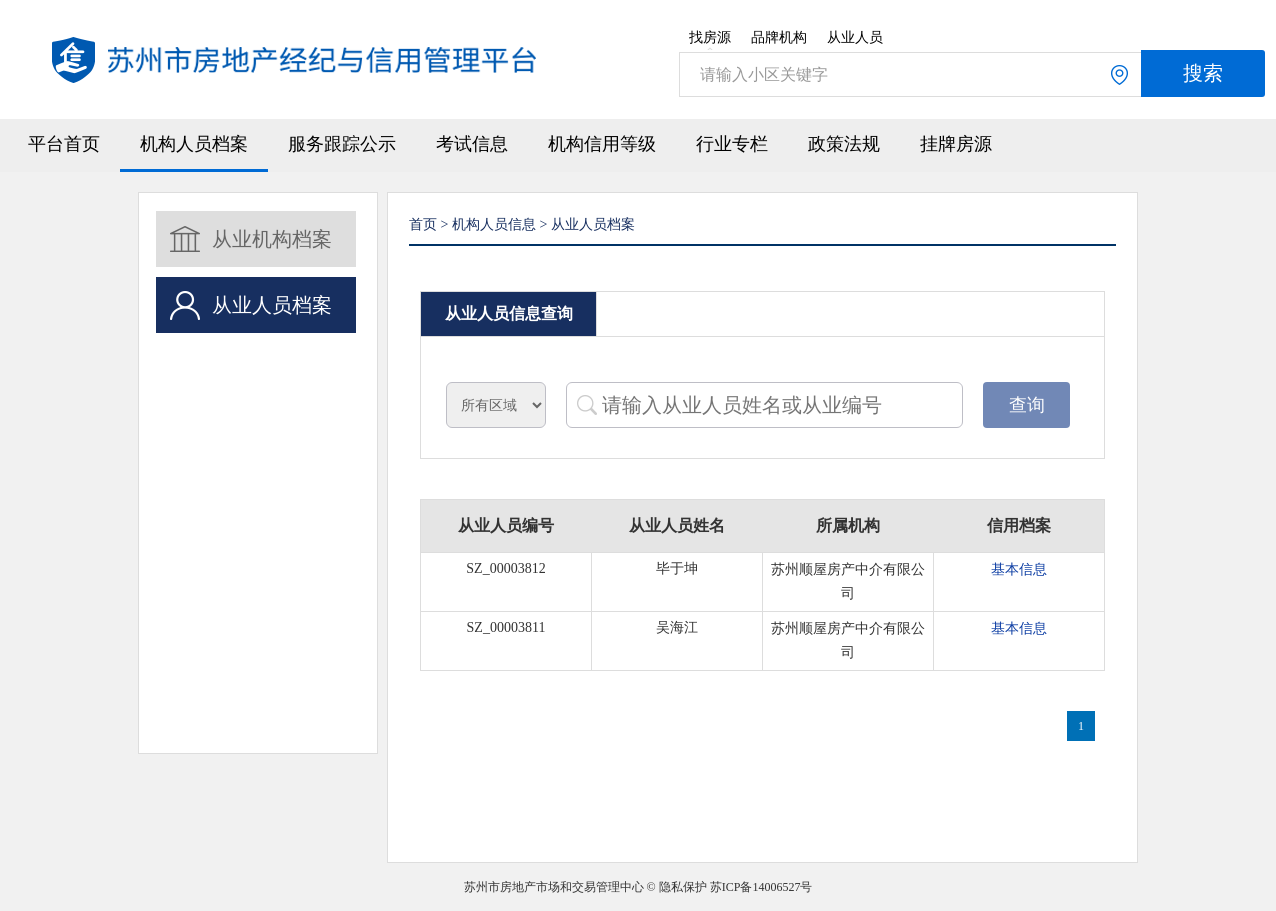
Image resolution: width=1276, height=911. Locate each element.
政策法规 (844, 144)
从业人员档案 (272, 305)
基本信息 (1019, 569)
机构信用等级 (602, 144)
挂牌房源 (956, 144)
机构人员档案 (194, 144)
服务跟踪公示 (342, 144)
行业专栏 (732, 144)
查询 (1027, 405)
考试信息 (472, 144)
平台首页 (64, 144)
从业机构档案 (272, 239)
